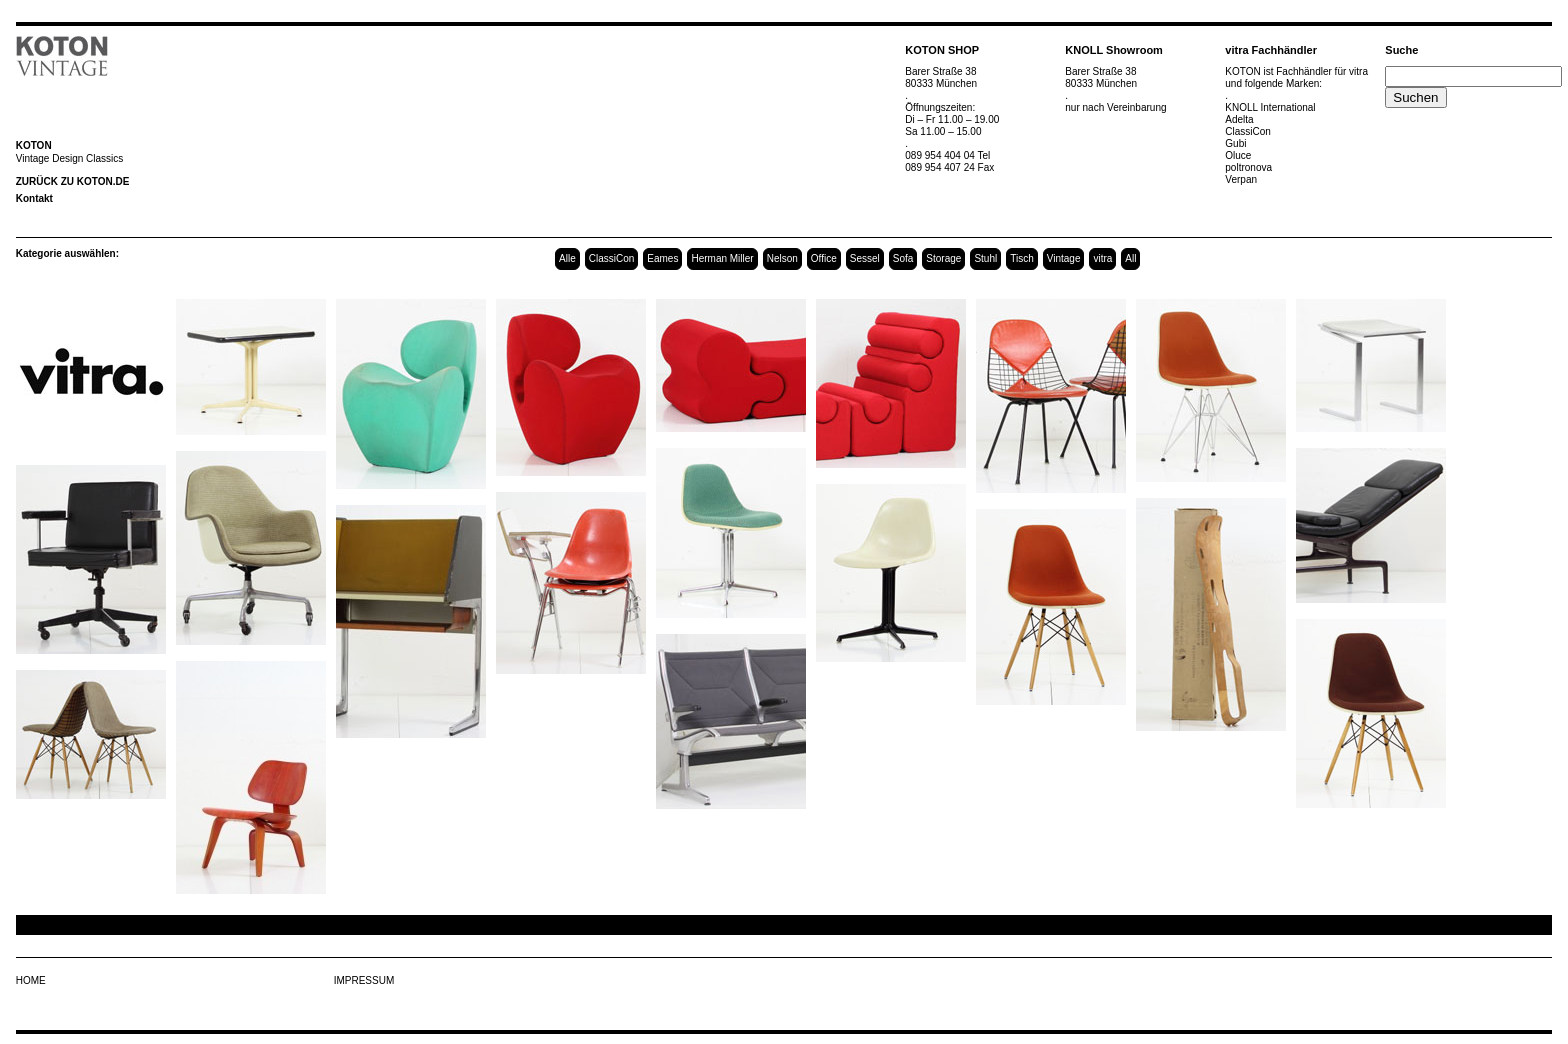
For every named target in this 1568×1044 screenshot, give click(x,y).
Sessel (865, 258)
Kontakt (34, 198)
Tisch (1022, 258)
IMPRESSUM (364, 980)
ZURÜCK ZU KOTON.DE (73, 181)
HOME (31, 980)
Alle (567, 258)
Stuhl (985, 258)
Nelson (782, 258)
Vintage (1064, 258)
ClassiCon (612, 258)
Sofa (903, 258)
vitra (1102, 258)
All (1130, 258)
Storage (943, 258)
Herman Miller (722, 258)
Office (824, 258)
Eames (662, 258)
